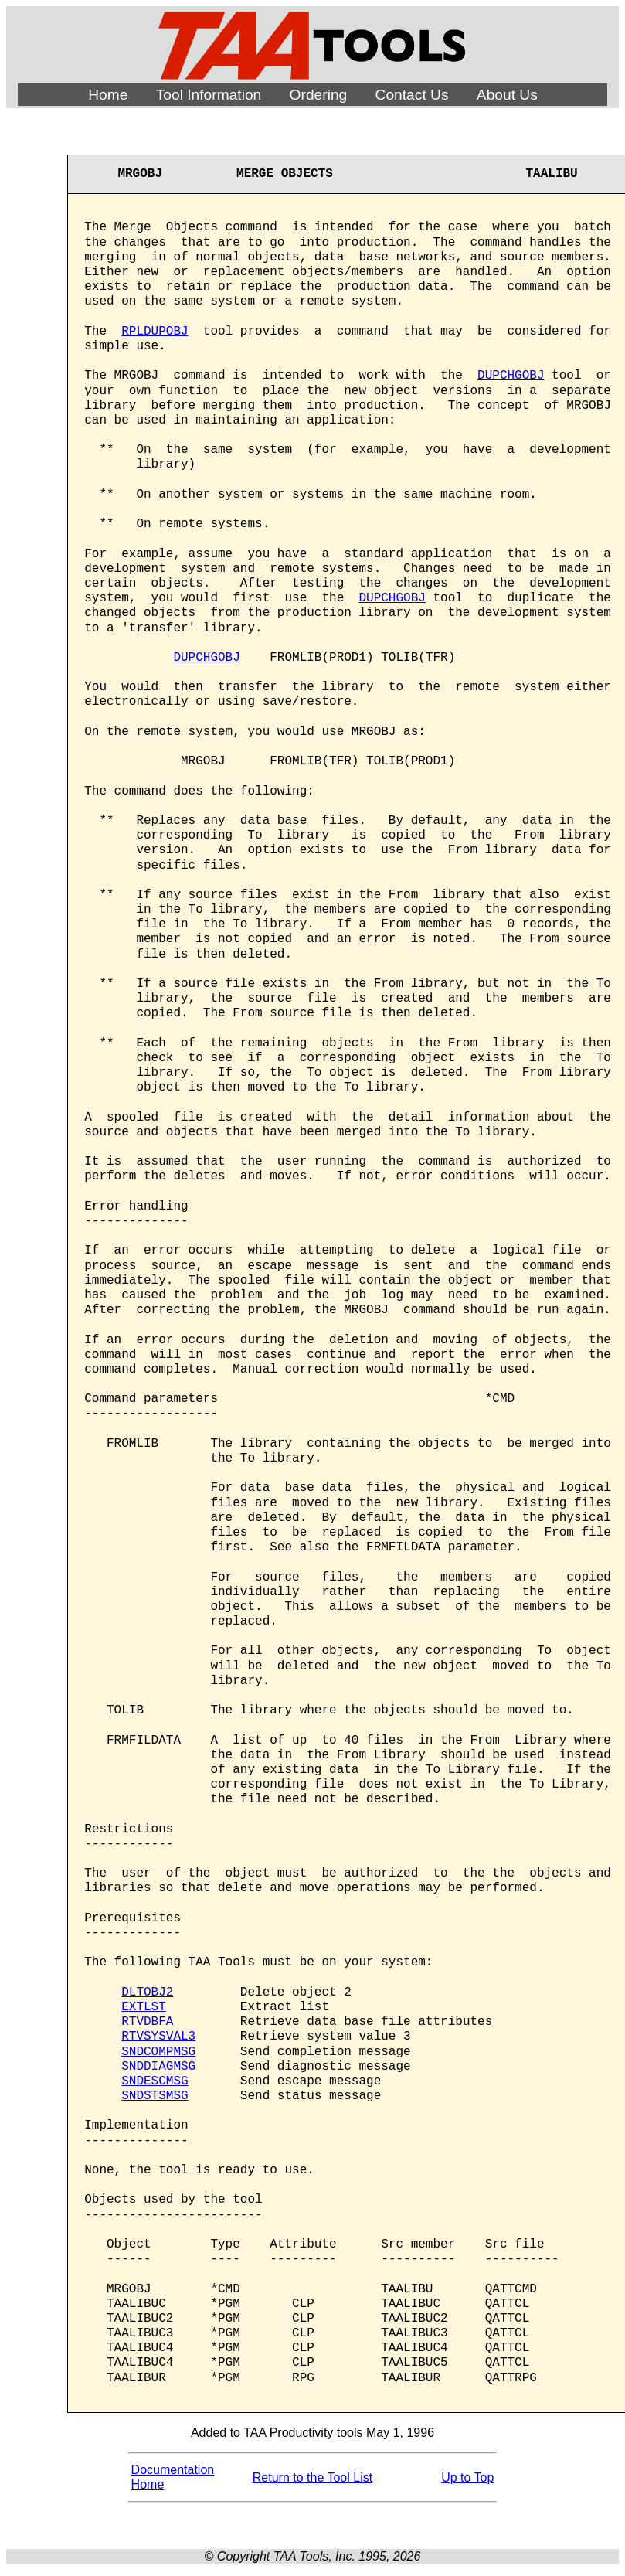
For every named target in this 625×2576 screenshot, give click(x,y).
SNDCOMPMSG (158, 2051)
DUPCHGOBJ (510, 375)
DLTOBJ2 (147, 1992)
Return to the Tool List (312, 2477)
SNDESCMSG (154, 2081)
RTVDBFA (147, 2021)
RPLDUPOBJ (154, 331)
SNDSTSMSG (154, 2096)
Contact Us (412, 95)
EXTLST (143, 2007)
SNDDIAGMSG (158, 2066)
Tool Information (209, 95)
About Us (507, 95)
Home (107, 95)
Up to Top (467, 2477)
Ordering (319, 95)
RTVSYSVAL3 (158, 2036)
